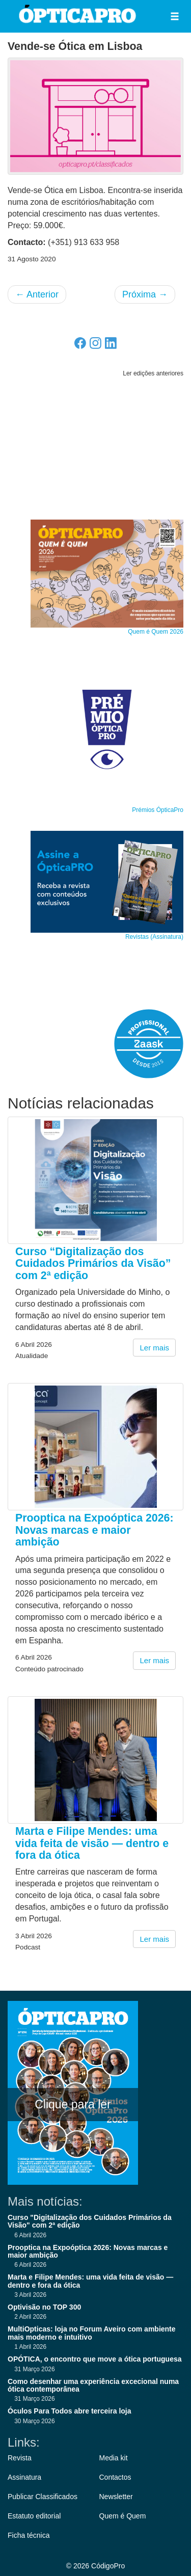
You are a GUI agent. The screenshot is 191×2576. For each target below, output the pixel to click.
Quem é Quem (122, 2516)
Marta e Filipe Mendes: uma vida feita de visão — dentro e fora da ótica (92, 1843)
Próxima (145, 294)
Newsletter (116, 2496)
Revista (20, 2458)
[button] (174, 16)
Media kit (113, 2458)
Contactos (115, 2477)
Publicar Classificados (42, 2496)
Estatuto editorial (34, 2516)
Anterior (37, 294)
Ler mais (154, 1347)
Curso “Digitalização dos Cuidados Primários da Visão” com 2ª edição (93, 1263)
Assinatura (24, 2477)
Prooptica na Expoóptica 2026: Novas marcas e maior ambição (94, 1530)
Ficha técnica (28, 2535)
